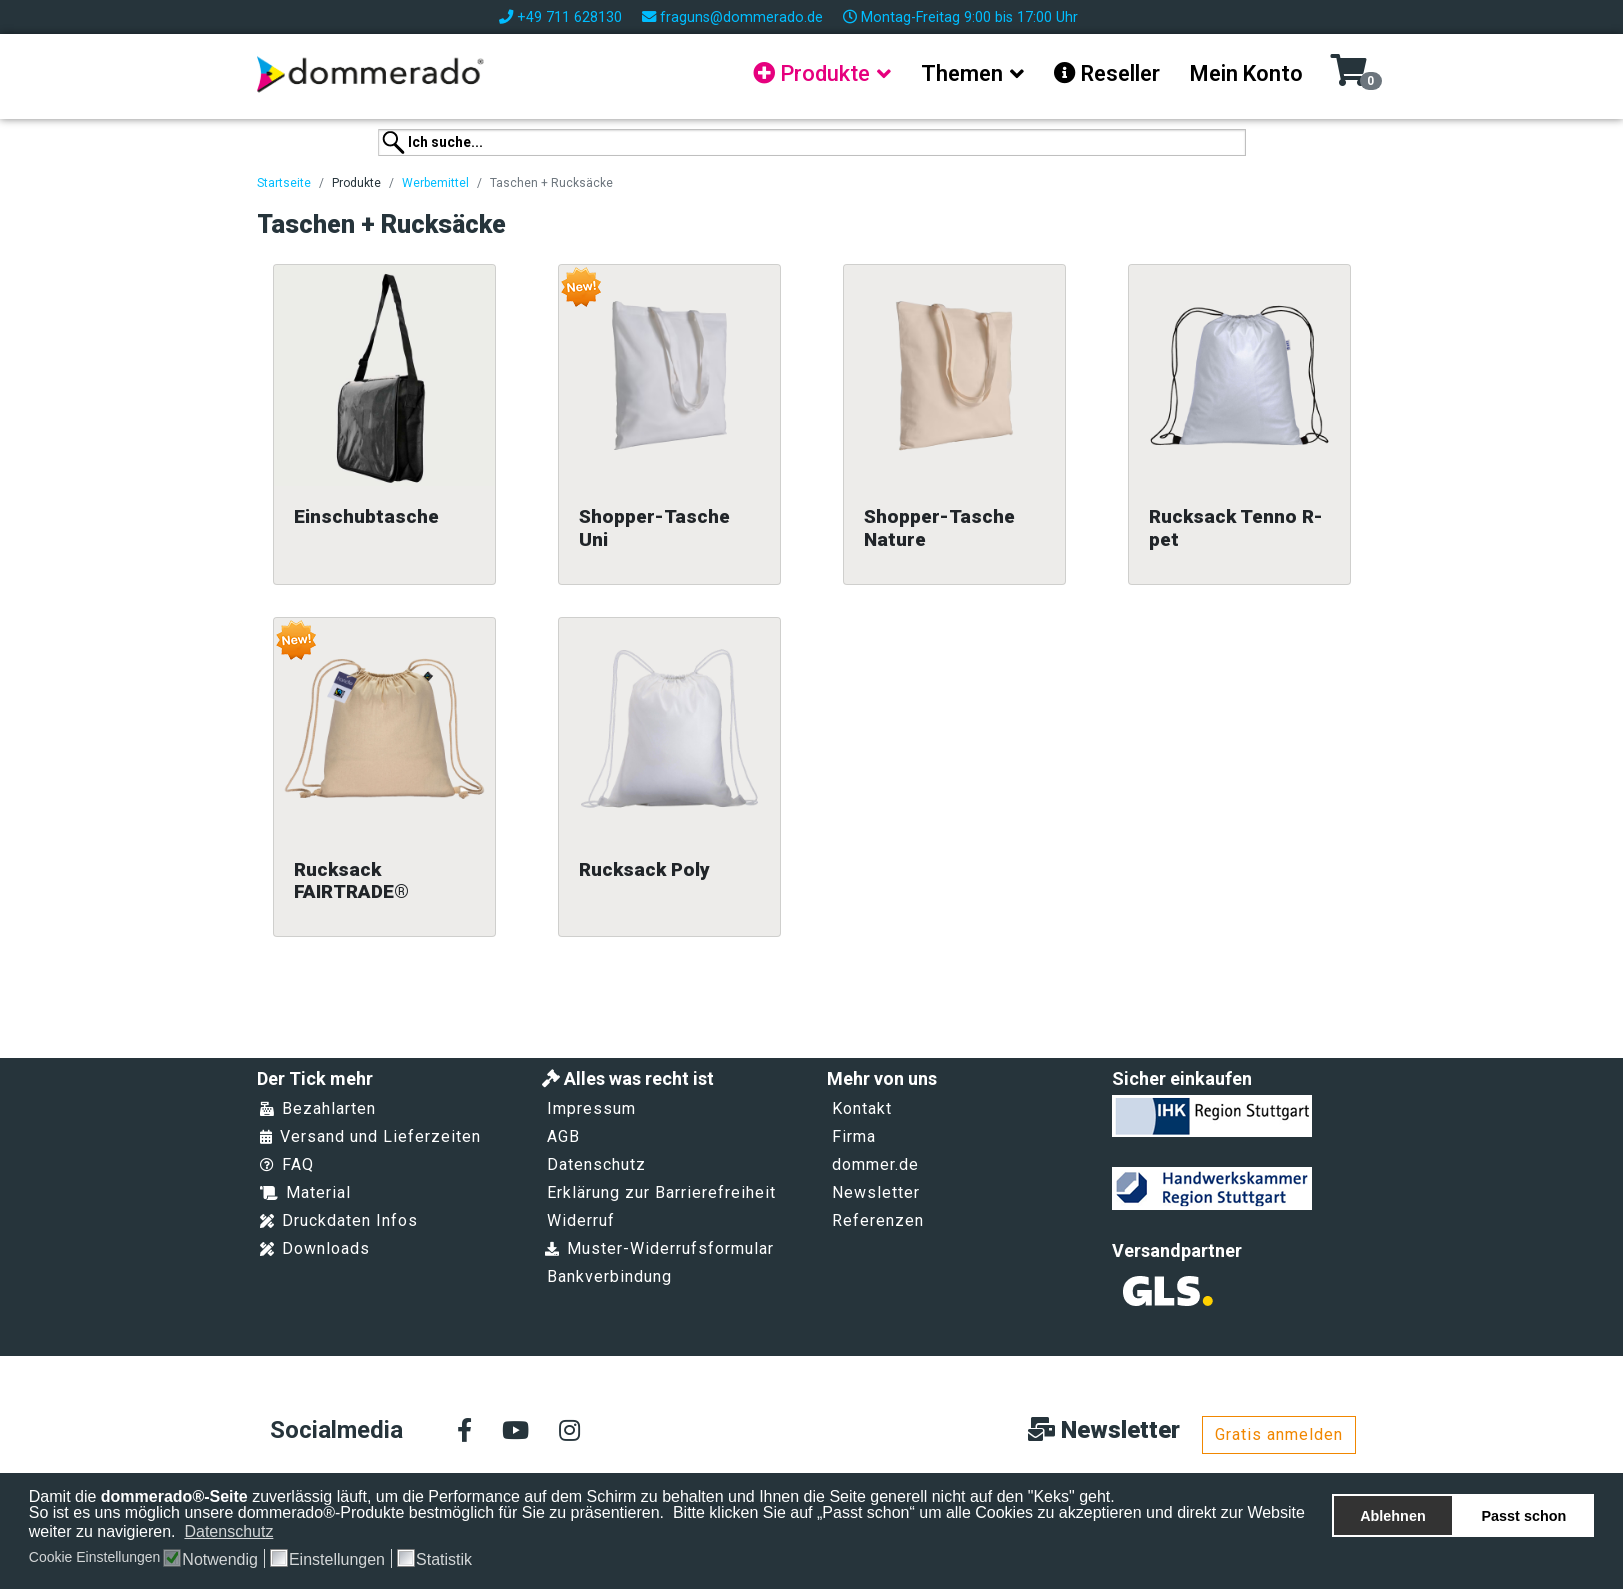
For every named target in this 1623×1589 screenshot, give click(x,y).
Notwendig (220, 1560)
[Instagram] (569, 1432)
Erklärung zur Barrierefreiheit (661, 1192)
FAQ (287, 1164)
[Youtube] (515, 1432)
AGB (563, 1136)
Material (305, 1192)
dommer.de (875, 1164)
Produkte (811, 73)
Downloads (315, 1248)
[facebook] (464, 1432)
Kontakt (862, 1108)
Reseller (1107, 73)
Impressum (591, 1108)
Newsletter (876, 1192)
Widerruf (581, 1220)
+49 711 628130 (569, 17)
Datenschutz (596, 1164)
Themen (962, 73)
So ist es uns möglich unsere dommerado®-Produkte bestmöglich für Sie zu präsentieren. (349, 1512)
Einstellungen (337, 1560)
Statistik (444, 1560)
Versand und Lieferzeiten (370, 1136)
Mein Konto (1246, 73)
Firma (854, 1136)
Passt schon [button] (1524, 1516)
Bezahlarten (318, 1108)
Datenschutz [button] (228, 1531)
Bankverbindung (609, 1276)
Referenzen (878, 1220)
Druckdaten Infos (339, 1220)
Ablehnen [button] (1393, 1516)
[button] (286, 1533)
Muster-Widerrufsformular (659, 1248)
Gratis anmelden (1279, 1434)
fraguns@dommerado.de (741, 17)
